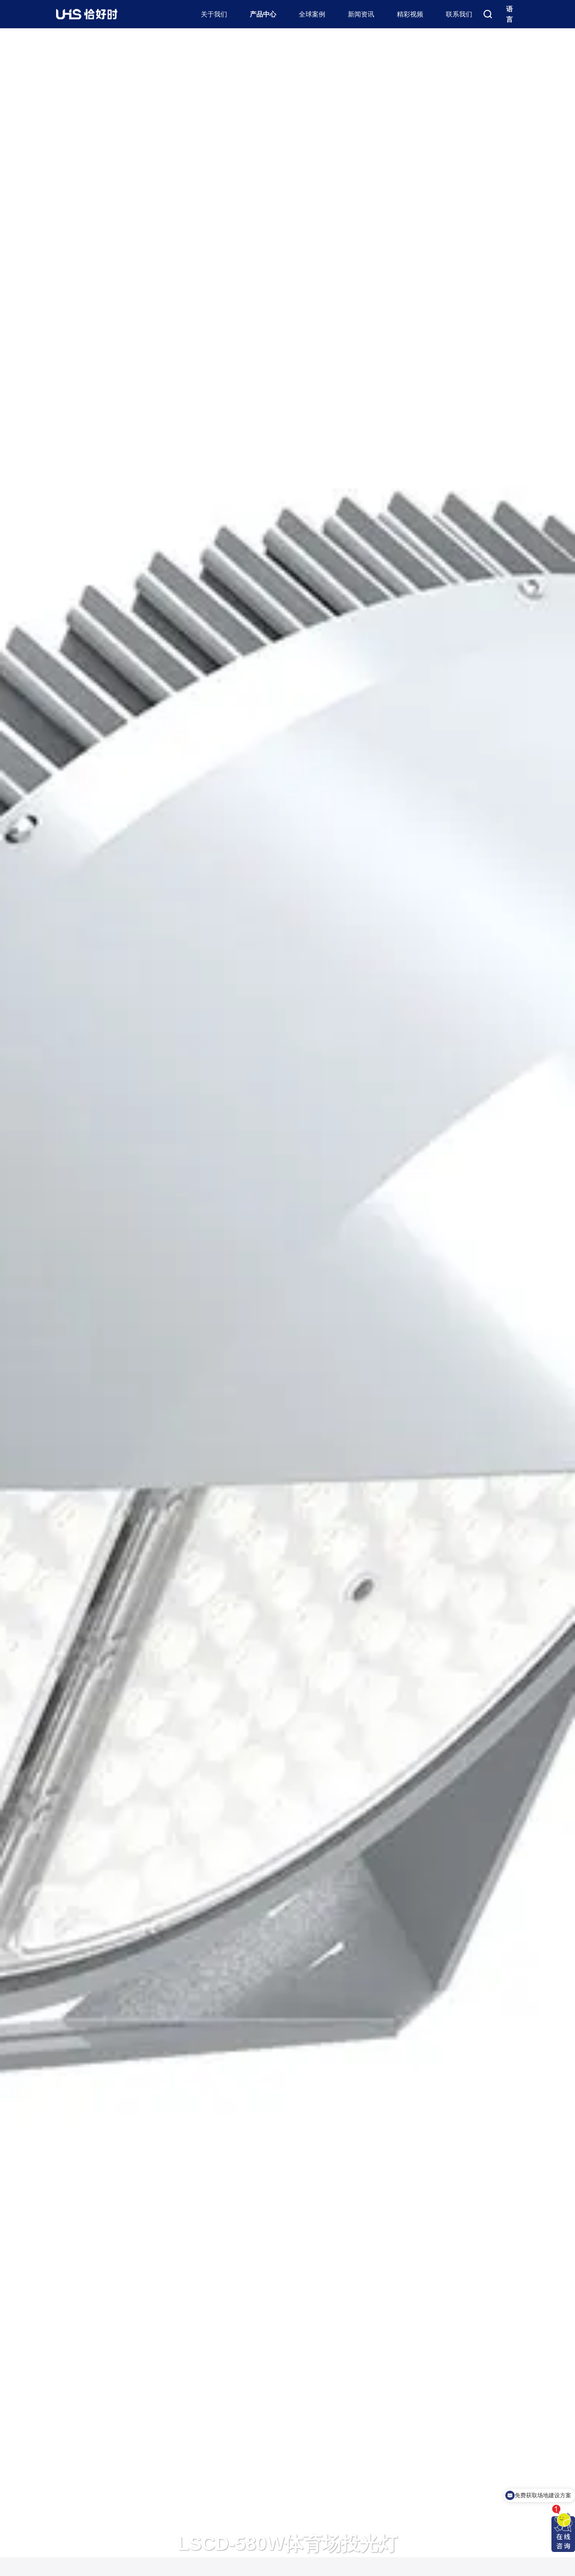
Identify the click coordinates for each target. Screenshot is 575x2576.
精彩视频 (410, 14)
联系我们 (459, 14)
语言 (509, 14)
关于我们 (214, 14)
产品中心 (263, 14)
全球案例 (312, 14)
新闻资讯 (361, 14)
